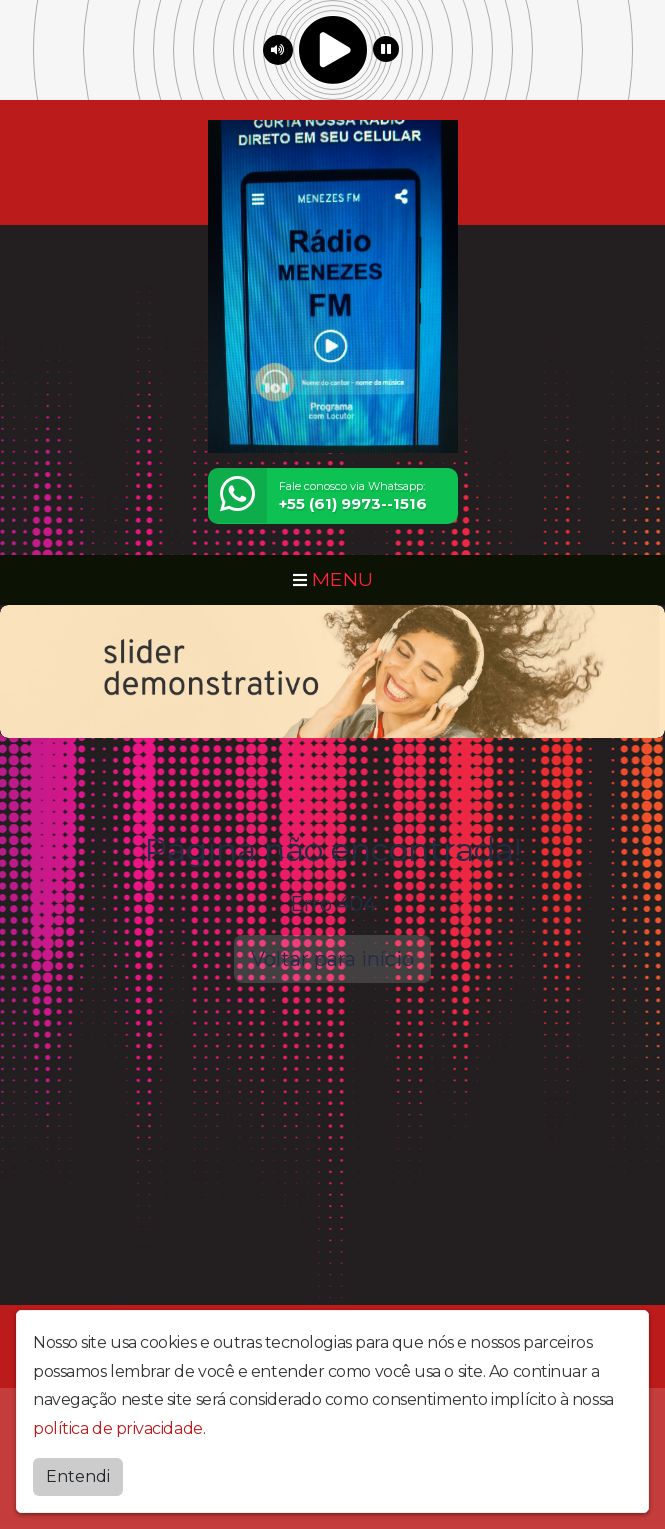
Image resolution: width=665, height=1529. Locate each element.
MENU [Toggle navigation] (333, 579)
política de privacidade (118, 1428)
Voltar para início (332, 959)
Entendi (78, 1476)
